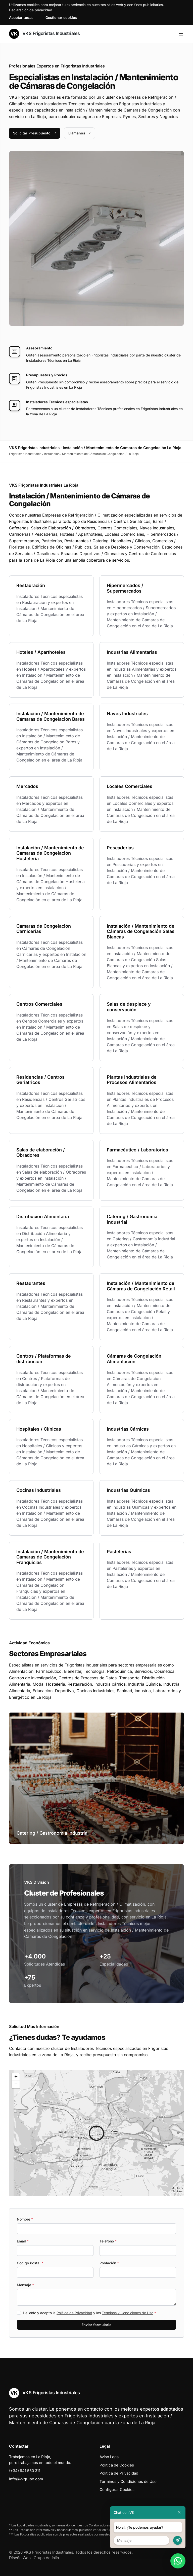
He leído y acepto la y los (89, 2313)
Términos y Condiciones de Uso (127, 2313)
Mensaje (25, 2285)
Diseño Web (20, 2557)
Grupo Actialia (46, 2557)
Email (23, 2241)
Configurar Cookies (117, 2489)
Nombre (25, 2219)
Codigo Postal (30, 2263)
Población (109, 2263)
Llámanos (79, 133)
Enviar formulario (96, 2325)
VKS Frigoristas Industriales (44, 34)
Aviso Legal (110, 2456)
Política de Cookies (117, 2465)
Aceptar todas (21, 17)
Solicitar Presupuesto (34, 133)
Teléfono (108, 2241)
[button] (96, 2133)
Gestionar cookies (61, 17)
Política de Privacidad (74, 2313)
